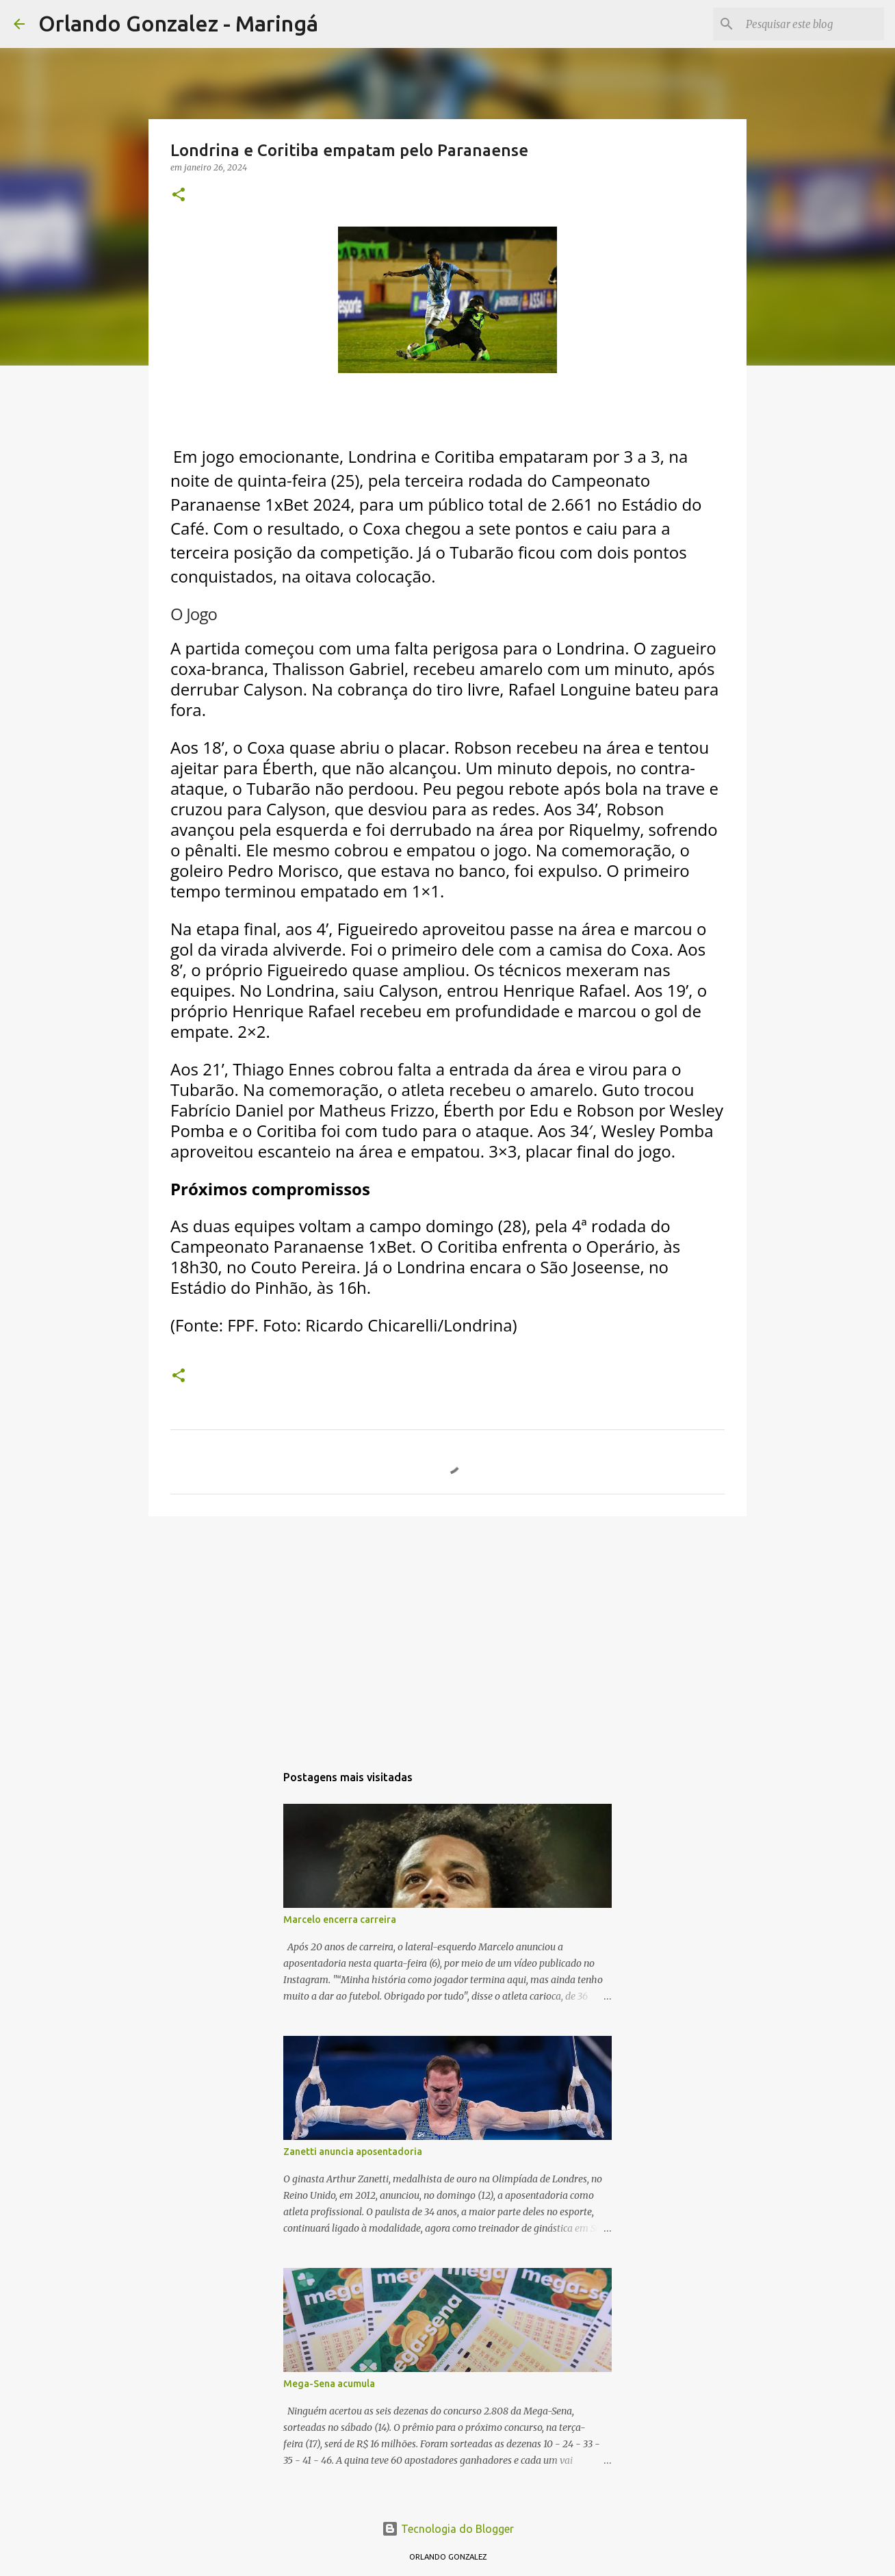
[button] (178, 195)
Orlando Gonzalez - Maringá (178, 23)
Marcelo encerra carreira (339, 1919)
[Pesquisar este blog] (812, 24)
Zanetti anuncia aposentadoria (352, 2151)
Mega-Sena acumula (329, 2383)
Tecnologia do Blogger (448, 2529)
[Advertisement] (447, 1633)
